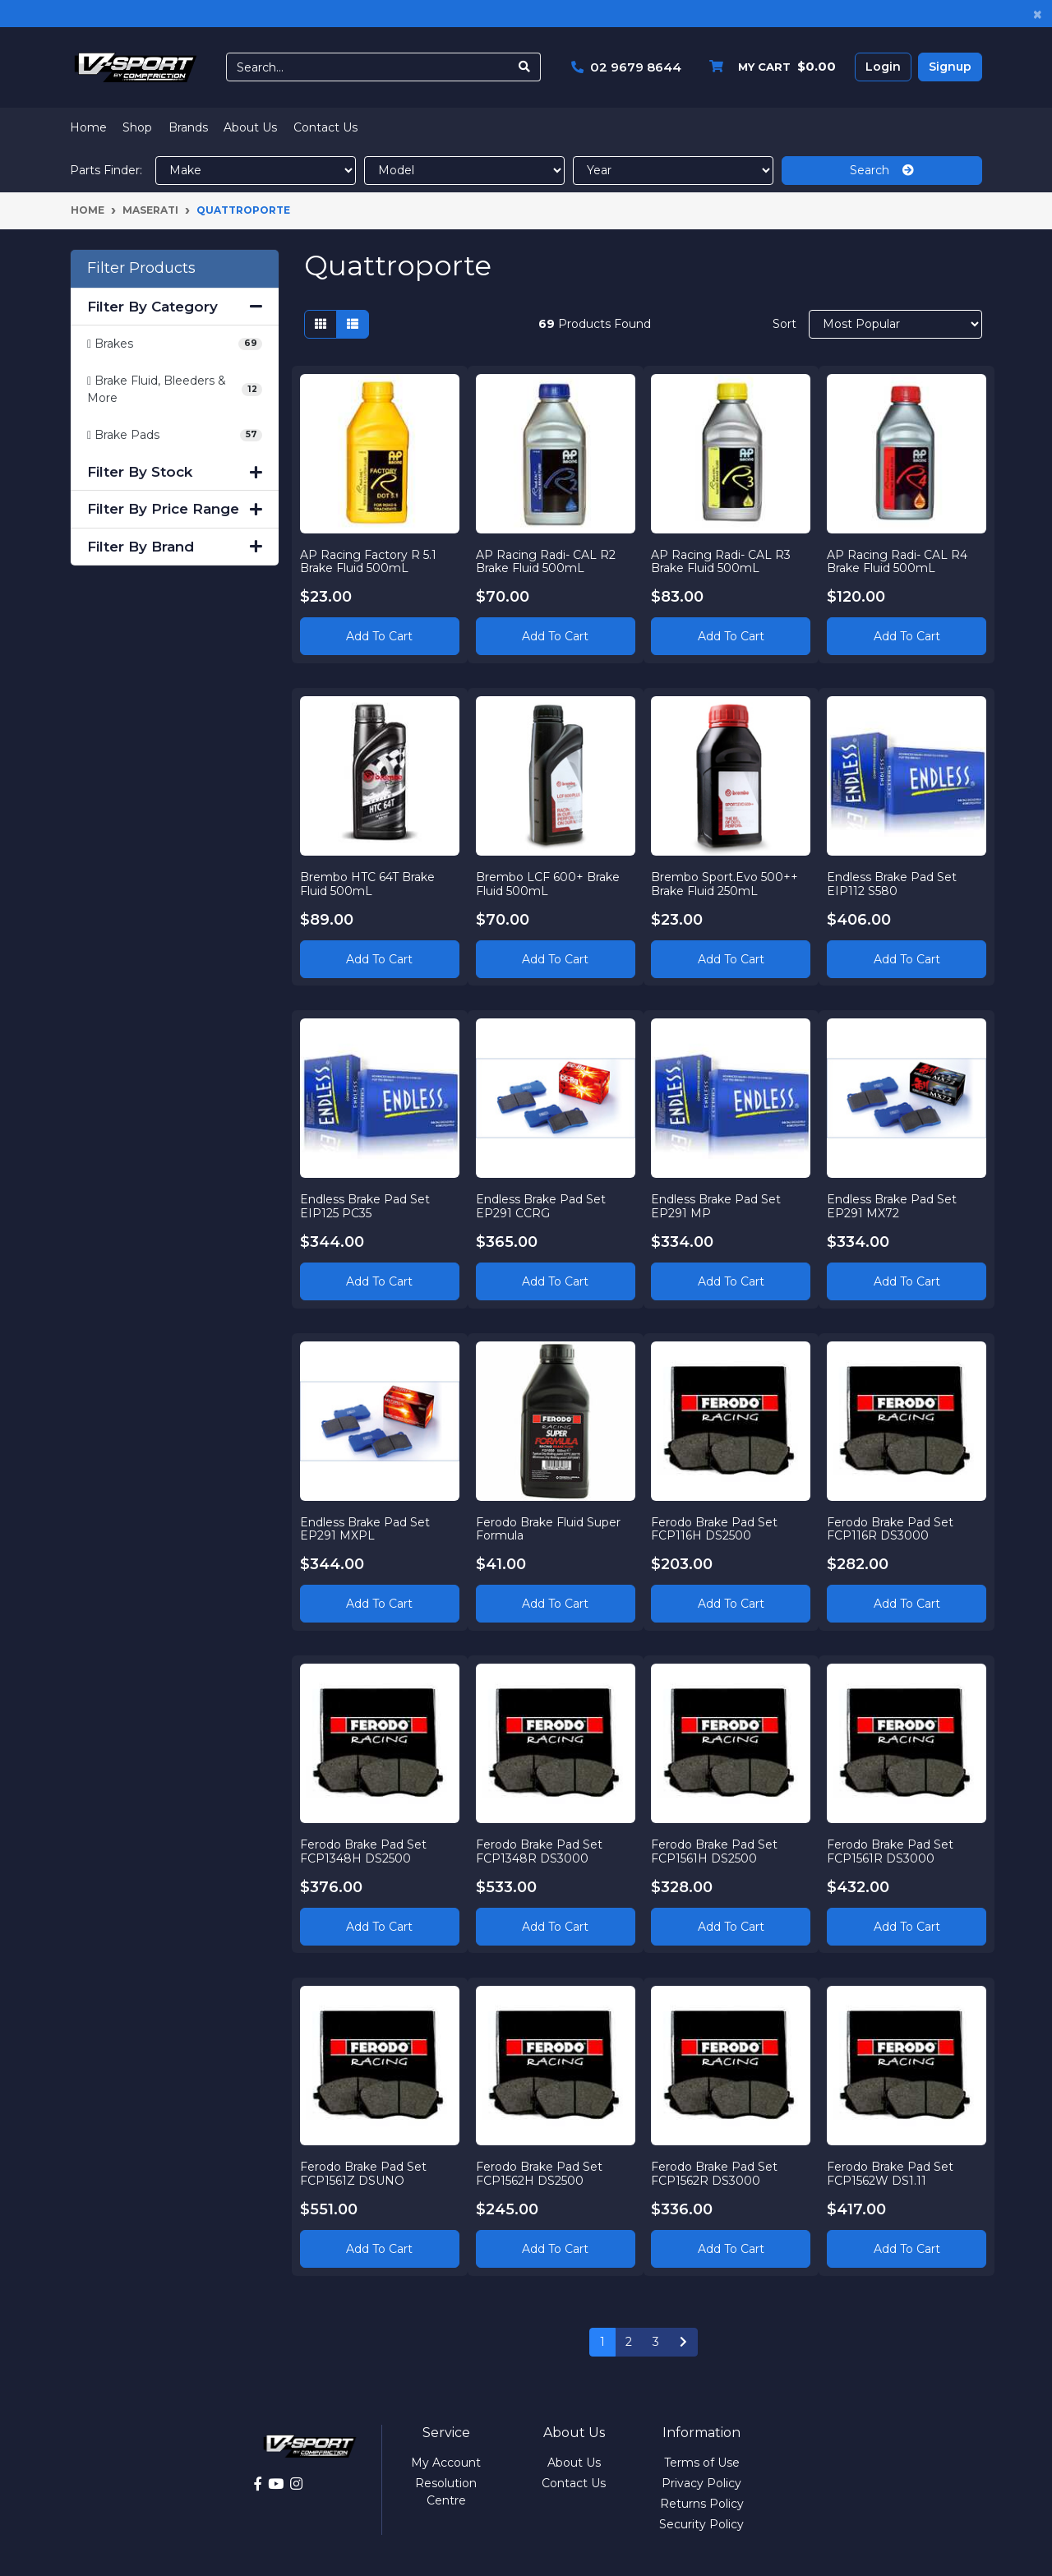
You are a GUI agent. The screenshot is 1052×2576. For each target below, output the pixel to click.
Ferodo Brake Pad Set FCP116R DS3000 (891, 1528)
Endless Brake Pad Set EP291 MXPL (366, 1528)
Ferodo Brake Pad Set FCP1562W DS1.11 (891, 2172)
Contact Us (325, 127)
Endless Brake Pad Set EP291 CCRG (542, 1205)
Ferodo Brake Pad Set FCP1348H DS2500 (364, 1850)
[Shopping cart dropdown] (768, 67)
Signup (950, 66)
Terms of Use (702, 2462)
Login (883, 66)
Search (882, 170)
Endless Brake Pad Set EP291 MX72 (892, 1205)
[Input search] (368, 67)
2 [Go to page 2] (628, 2341)
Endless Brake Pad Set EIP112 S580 (892, 883)
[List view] (352, 324)
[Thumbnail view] (320, 324)
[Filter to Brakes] (175, 343)
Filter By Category (174, 306)
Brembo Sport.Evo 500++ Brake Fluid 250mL (726, 883)
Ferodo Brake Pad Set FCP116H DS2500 (716, 1528)
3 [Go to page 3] (656, 2341)
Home (88, 127)
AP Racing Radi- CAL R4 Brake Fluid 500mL (898, 560)
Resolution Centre (446, 2492)
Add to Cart (379, 635)
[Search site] (525, 67)
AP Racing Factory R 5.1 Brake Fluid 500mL (369, 560)
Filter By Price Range (174, 509)
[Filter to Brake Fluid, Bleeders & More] (175, 389)
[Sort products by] (895, 324)
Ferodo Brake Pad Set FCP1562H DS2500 (540, 2172)
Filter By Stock (174, 472)
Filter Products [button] (141, 268)
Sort (784, 323)
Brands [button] (188, 127)
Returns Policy (702, 2503)
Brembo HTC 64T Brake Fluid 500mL (368, 883)
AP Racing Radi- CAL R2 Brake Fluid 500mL (546, 560)
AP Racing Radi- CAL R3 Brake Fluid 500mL (722, 560)
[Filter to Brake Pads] (175, 435)
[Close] (1037, 13)
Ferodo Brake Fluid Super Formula (549, 1528)
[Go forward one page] (683, 2342)
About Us (250, 127)
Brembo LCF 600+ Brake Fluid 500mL (549, 883)
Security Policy (701, 2524)
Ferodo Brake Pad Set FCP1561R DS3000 (891, 1850)
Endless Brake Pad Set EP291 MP (717, 1205)
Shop (137, 127)
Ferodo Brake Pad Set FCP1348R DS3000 (540, 1850)
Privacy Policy (701, 2483)
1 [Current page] (602, 2341)
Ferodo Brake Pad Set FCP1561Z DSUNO (364, 2172)
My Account (446, 2462)
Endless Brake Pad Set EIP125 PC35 (366, 1205)
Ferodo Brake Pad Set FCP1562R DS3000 (716, 2172)
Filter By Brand (174, 546)
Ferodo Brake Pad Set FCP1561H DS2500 (716, 1850)
